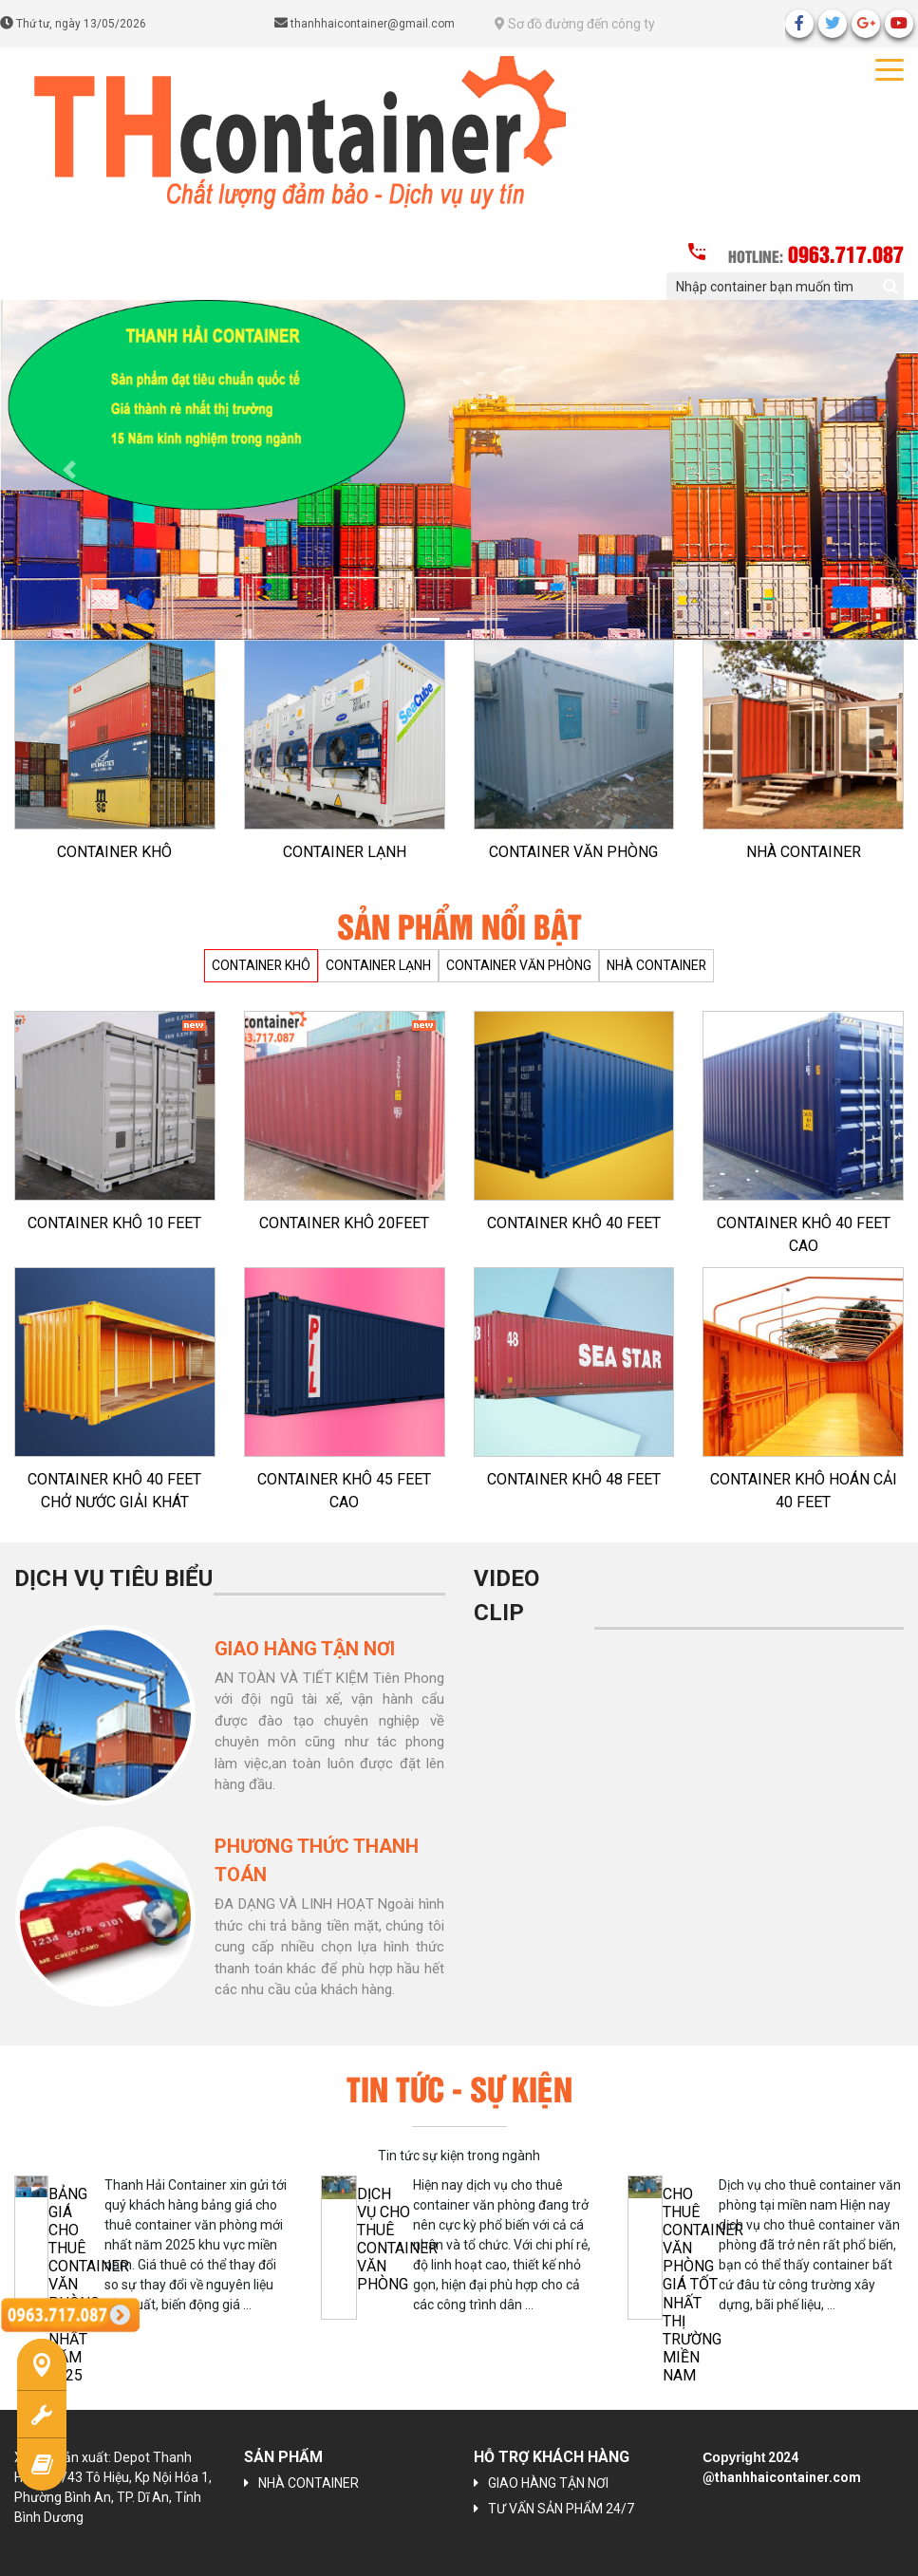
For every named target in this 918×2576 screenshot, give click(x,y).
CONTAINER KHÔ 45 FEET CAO (344, 1490)
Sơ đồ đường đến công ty (575, 23)
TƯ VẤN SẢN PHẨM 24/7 (561, 2508)
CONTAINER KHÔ (114, 852)
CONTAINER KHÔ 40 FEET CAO (803, 1234)
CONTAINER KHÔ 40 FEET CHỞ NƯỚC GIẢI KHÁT (114, 1490)
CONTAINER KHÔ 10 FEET (114, 1223)
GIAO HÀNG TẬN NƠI (548, 2483)
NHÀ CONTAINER (803, 852)
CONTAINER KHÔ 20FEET (344, 1223)
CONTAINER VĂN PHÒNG (573, 852)
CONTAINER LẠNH (344, 852)
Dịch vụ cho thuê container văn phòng (397, 2239)
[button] (69, 470)
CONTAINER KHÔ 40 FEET (574, 1223)
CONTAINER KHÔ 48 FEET (574, 1479)
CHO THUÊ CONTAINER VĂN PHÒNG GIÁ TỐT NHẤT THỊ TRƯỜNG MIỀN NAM (703, 2285)
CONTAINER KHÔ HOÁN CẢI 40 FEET (803, 1490)
